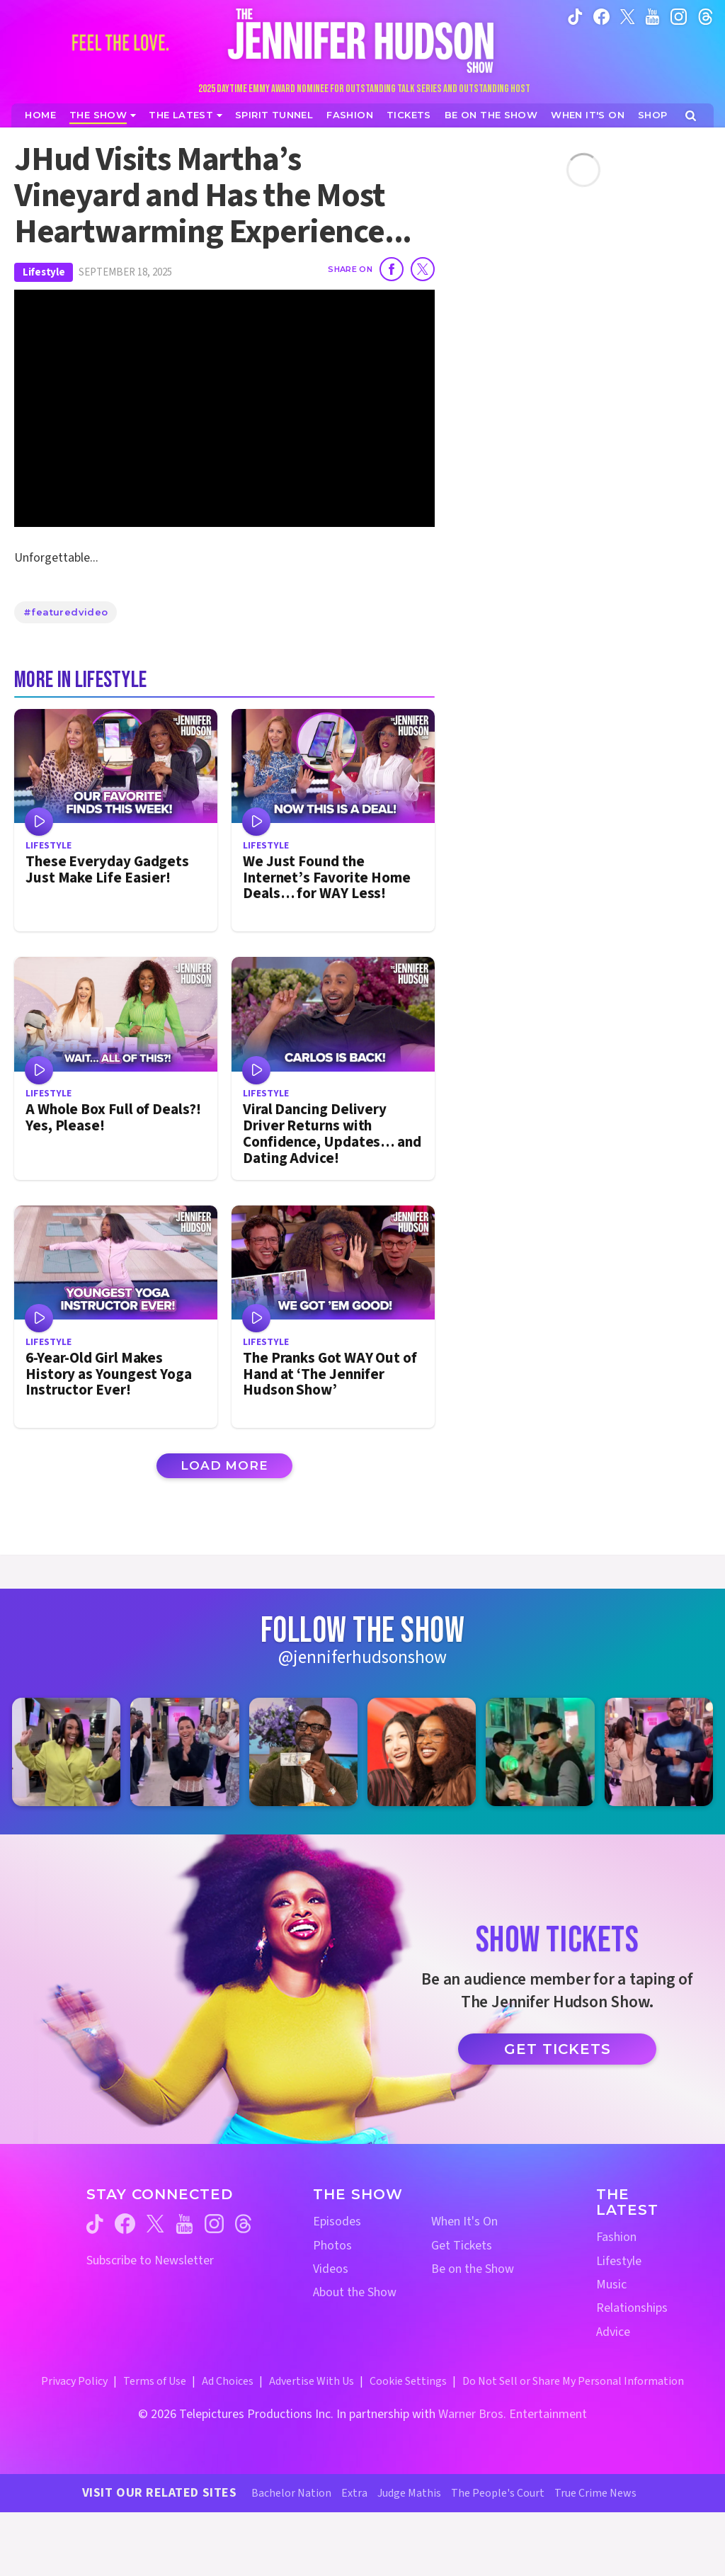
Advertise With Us (311, 2381)
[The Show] (102, 115)
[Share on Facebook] (391, 269)
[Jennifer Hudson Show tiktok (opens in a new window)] (575, 16)
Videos (330, 2269)
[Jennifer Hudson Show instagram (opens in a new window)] (678, 16)
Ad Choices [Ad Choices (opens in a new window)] (227, 2381)
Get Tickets (557, 2049)
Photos (332, 2245)
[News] (185, 115)
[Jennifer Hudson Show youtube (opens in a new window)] (652, 16)
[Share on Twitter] (423, 269)
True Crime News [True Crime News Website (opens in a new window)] (595, 2493)
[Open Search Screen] (691, 115)
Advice (613, 2332)
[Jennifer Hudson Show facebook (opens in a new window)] (601, 16)
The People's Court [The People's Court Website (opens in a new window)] (497, 2493)
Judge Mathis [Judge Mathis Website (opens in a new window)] (409, 2493)
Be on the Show (472, 2269)
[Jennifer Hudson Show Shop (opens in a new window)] (653, 115)
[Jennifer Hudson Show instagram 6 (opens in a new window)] (659, 1752)
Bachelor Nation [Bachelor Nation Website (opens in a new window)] (291, 2493)
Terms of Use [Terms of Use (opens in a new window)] (154, 2381)
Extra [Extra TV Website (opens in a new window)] (354, 2493)
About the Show (354, 2292)
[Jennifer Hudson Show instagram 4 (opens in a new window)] (421, 1752)
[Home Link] (362, 40)
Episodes (337, 2221)
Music (611, 2284)
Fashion (616, 2237)
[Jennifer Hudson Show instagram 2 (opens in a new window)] (184, 1752)
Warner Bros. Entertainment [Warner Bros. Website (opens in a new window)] (512, 2414)
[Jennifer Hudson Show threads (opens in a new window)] (243, 2223)
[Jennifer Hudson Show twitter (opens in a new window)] (627, 16)
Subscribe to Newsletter (150, 2260)
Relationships (632, 2308)
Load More (224, 1465)
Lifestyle (43, 272)
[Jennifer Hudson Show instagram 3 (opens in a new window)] (303, 1752)
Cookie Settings (408, 2381)
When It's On (464, 2221)
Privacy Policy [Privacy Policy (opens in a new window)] (74, 2381)
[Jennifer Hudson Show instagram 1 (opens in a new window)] (66, 1752)
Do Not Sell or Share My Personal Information (573, 2381)
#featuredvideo (65, 612)
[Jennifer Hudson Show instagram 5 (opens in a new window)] (540, 1752)
